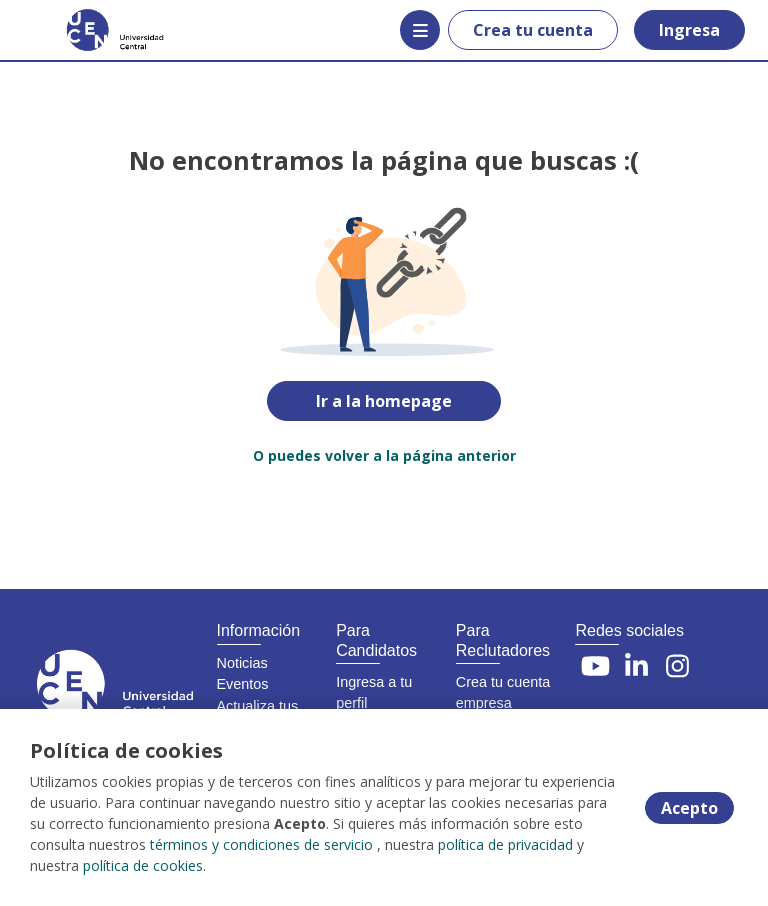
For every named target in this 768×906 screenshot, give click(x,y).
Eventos (243, 684)
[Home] (86, 30)
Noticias (242, 663)
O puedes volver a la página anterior (384, 455)
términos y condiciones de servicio (261, 844)
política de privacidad (505, 844)
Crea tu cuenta (533, 30)
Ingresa (689, 30)
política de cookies (143, 865)
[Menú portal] (420, 30)
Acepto (689, 808)
